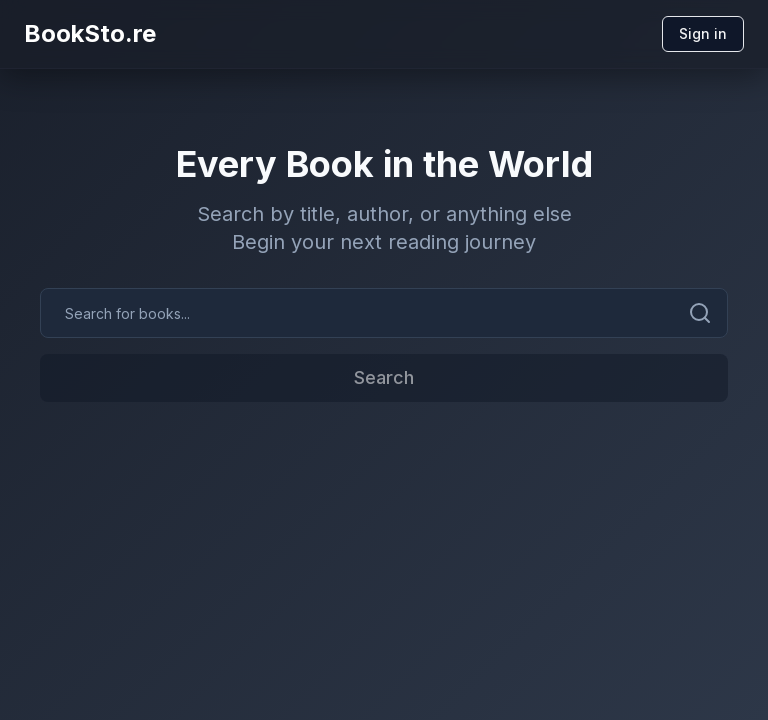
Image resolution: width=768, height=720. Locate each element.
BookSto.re (90, 33)
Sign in (703, 33)
